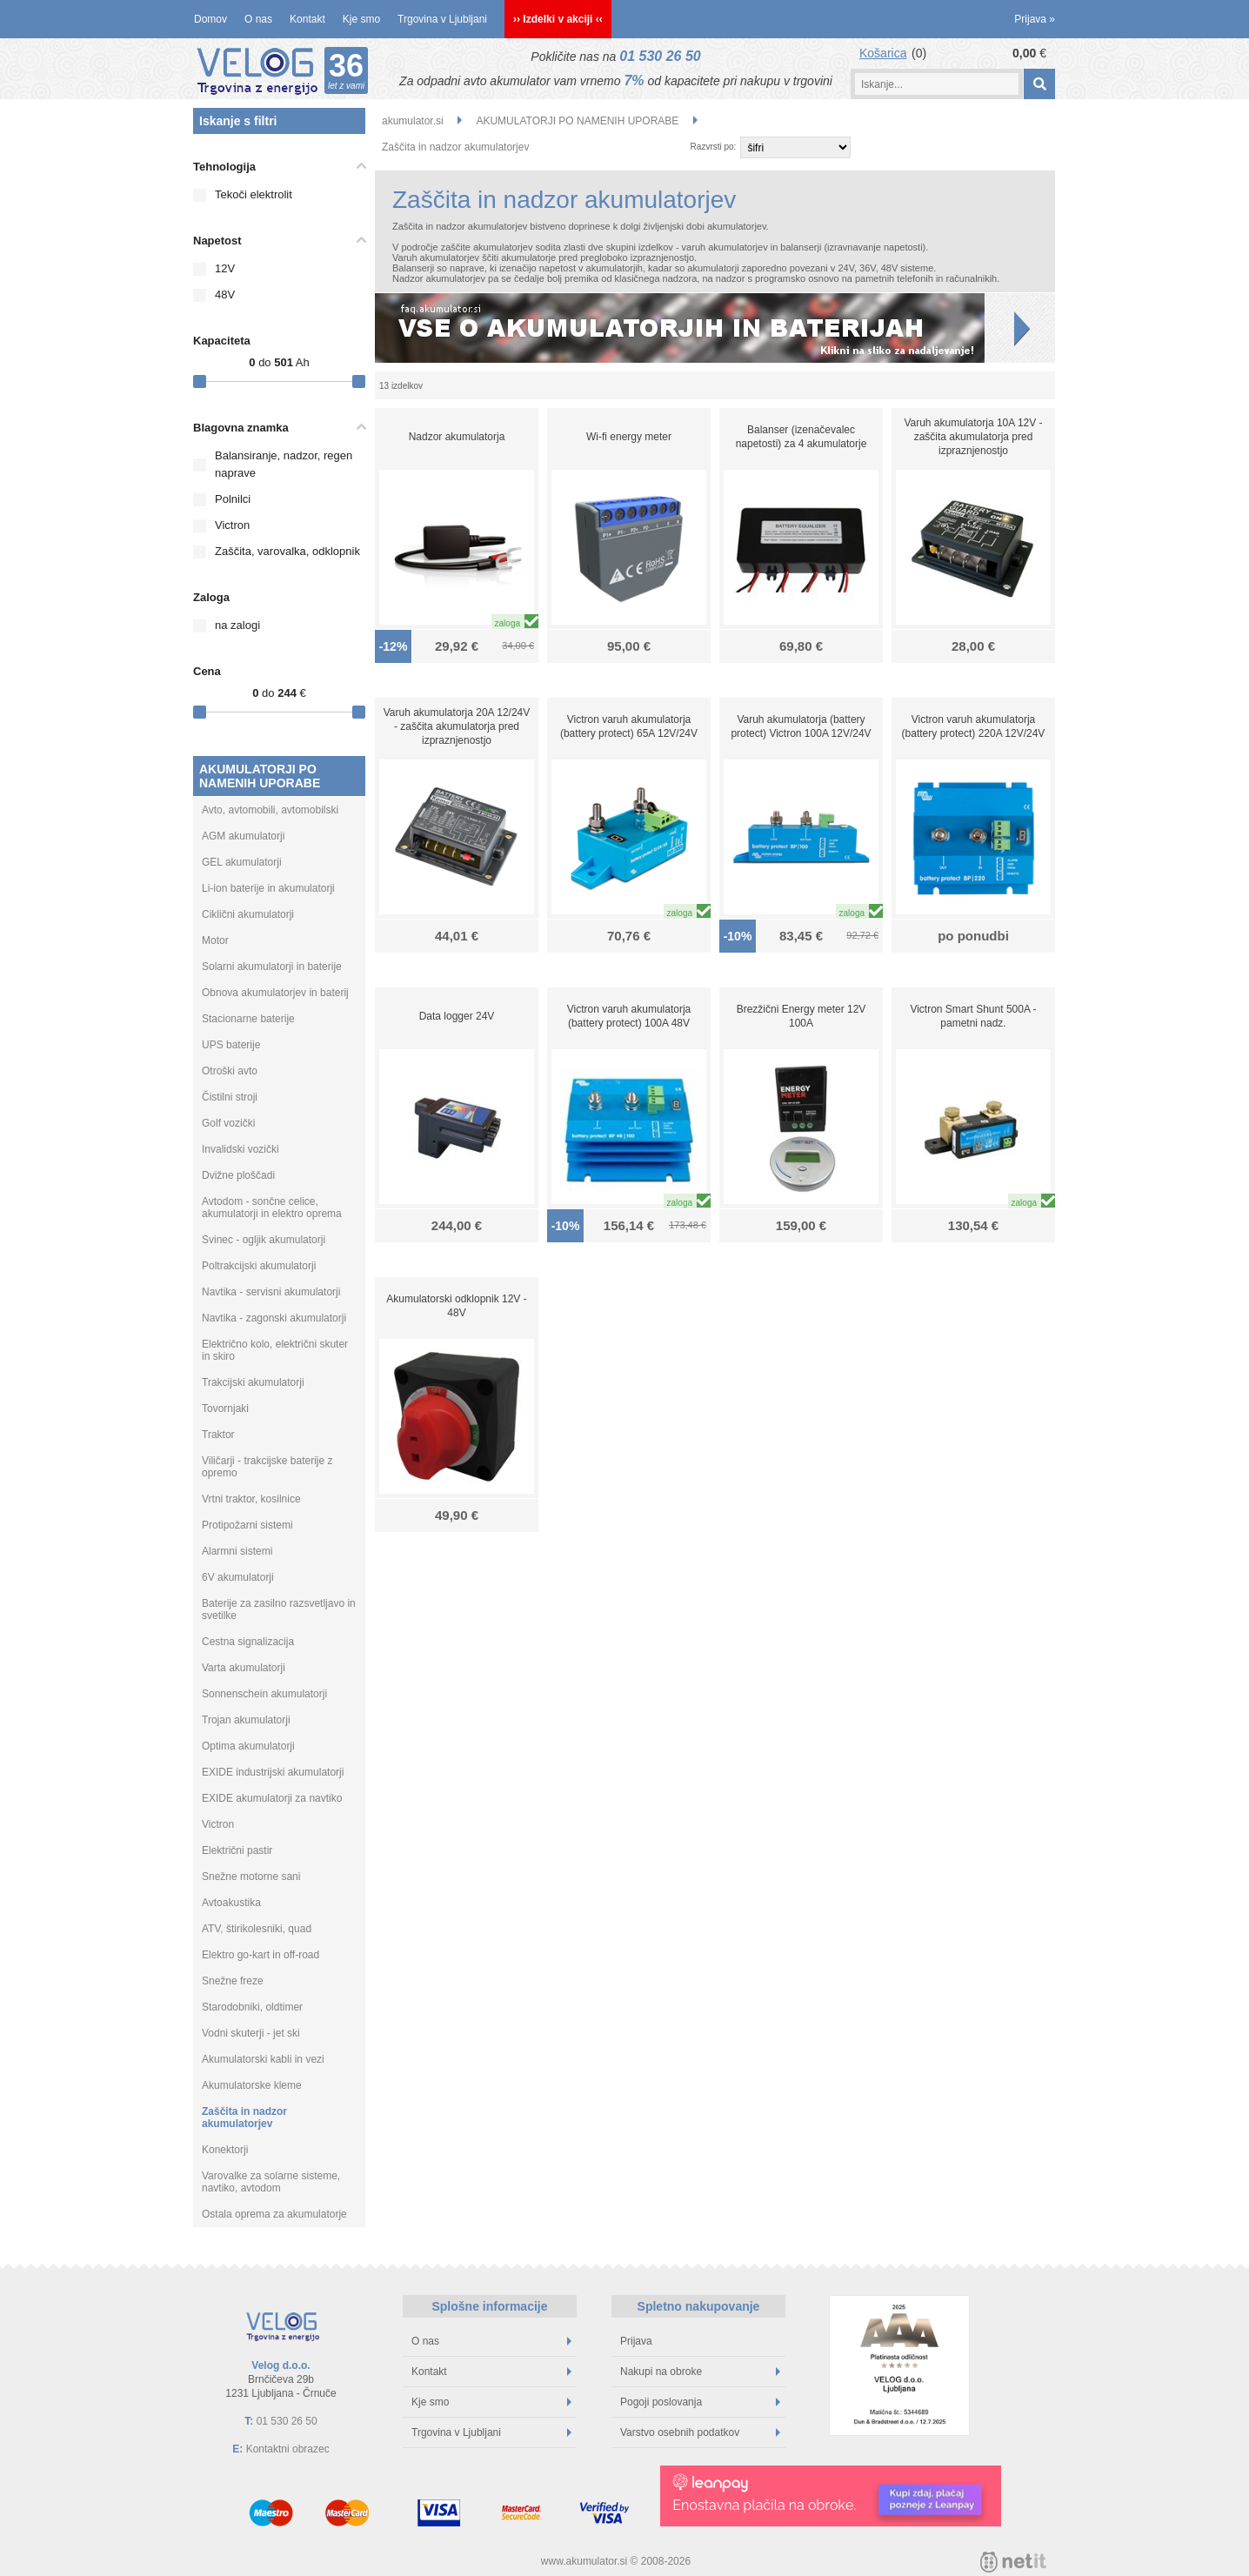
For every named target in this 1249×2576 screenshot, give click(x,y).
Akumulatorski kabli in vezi (263, 2059)
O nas (258, 19)
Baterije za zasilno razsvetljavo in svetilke (279, 1609)
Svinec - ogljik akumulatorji (263, 1240)
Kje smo (361, 19)
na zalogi (237, 625)
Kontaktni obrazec (288, 2449)
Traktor (218, 1435)
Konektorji (225, 2150)
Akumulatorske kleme (252, 2085)
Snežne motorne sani (251, 1876)
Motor (215, 940)
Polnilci (232, 498)
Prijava (1034, 19)
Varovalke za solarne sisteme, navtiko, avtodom (271, 2182)
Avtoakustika (231, 1903)
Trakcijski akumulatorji (253, 1382)
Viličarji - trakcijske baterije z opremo (267, 1467)
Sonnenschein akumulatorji (264, 1694)
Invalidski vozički (240, 1149)
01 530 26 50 (659, 56)
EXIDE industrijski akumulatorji (273, 1772)
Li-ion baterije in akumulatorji (268, 888)
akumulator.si (413, 121)
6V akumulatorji (238, 1577)
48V (225, 294)
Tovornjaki (225, 1408)
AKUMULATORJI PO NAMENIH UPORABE (259, 776)
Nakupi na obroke (700, 2371)
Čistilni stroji (229, 1097)
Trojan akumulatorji (246, 1720)
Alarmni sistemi (237, 1551)
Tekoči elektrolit (253, 194)
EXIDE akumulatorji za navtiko (272, 1798)
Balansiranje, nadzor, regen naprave (283, 464)
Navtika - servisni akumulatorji (271, 1292)
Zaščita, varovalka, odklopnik (287, 551)
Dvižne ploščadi (238, 1175)
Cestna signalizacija (248, 1642)
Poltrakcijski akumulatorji (259, 1266)
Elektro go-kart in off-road (260, 1955)
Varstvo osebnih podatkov (700, 2432)
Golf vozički (228, 1123)
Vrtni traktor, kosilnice (251, 1499)
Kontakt (307, 19)
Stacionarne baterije (248, 1019)
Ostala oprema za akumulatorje (274, 2214)
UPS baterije (231, 1045)
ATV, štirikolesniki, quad (256, 1929)
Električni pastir (237, 1850)
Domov (210, 19)
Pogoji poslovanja (700, 2402)
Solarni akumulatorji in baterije (272, 966)
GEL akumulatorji (242, 862)
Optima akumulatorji (248, 1746)
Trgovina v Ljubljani (442, 19)
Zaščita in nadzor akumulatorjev (244, 2117)
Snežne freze (233, 1981)
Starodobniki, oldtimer (252, 2007)
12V (225, 268)
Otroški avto (229, 1071)
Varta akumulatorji (243, 1668)
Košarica (882, 53)
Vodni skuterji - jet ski (251, 2033)
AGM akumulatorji (243, 836)
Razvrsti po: (714, 146)
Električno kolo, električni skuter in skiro (275, 1350)
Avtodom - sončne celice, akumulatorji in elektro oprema (272, 1207)
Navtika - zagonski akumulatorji (274, 1318)
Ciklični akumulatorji (248, 914)
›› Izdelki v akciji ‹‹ (558, 19)
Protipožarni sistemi (247, 1525)
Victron (232, 525)
